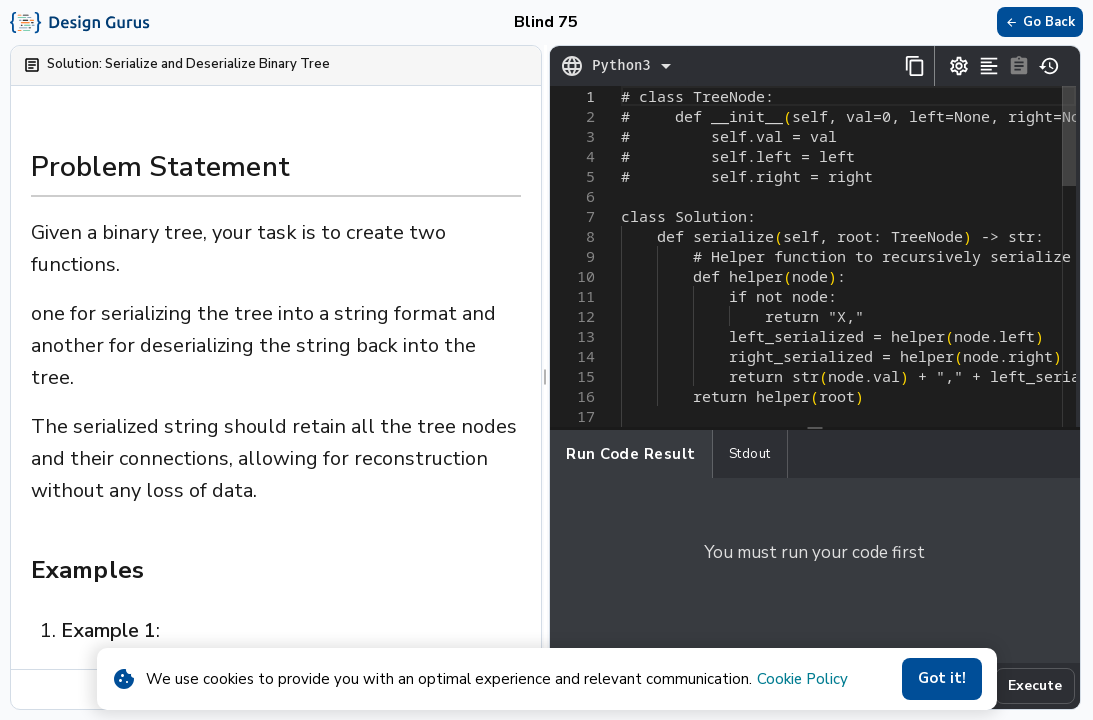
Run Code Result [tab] (631, 454)
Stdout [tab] (750, 454)
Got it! (942, 679)
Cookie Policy (802, 679)
